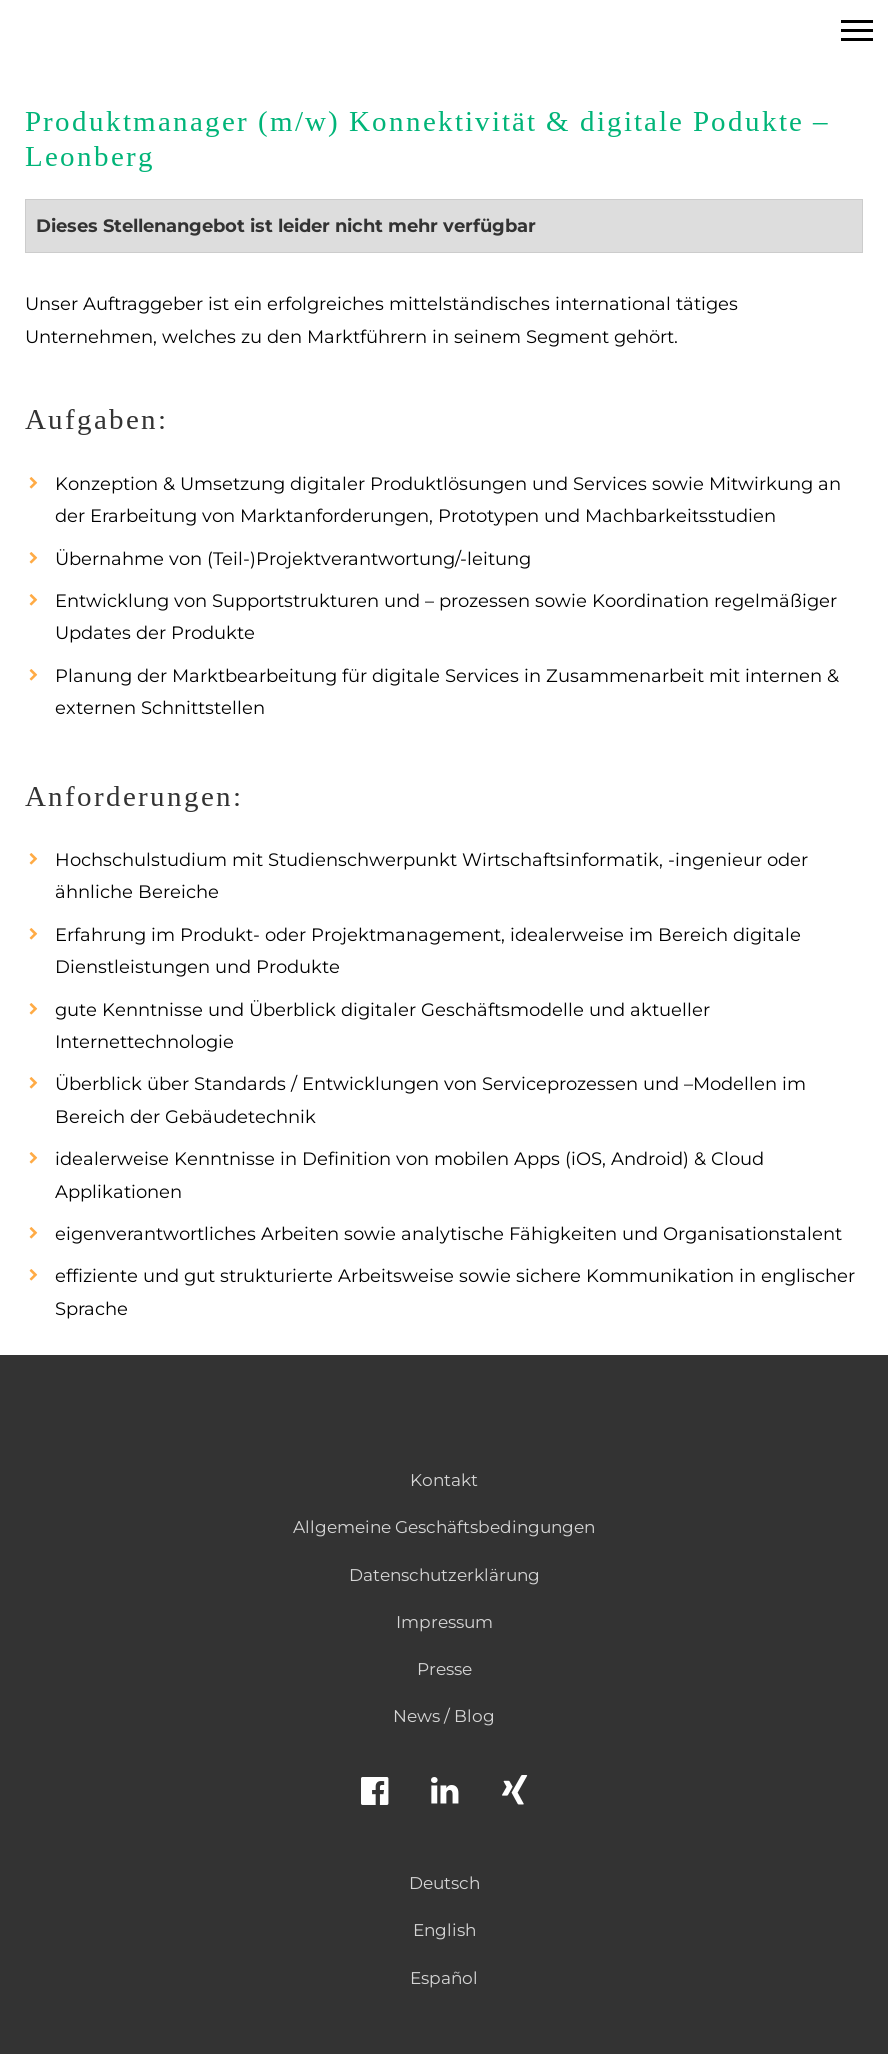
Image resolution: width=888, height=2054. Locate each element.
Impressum (444, 1622)
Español (444, 1978)
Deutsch (444, 1883)
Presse (444, 1669)
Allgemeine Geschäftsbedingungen (444, 1527)
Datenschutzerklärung (444, 1575)
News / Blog (444, 1716)
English (444, 1930)
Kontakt (444, 1480)
